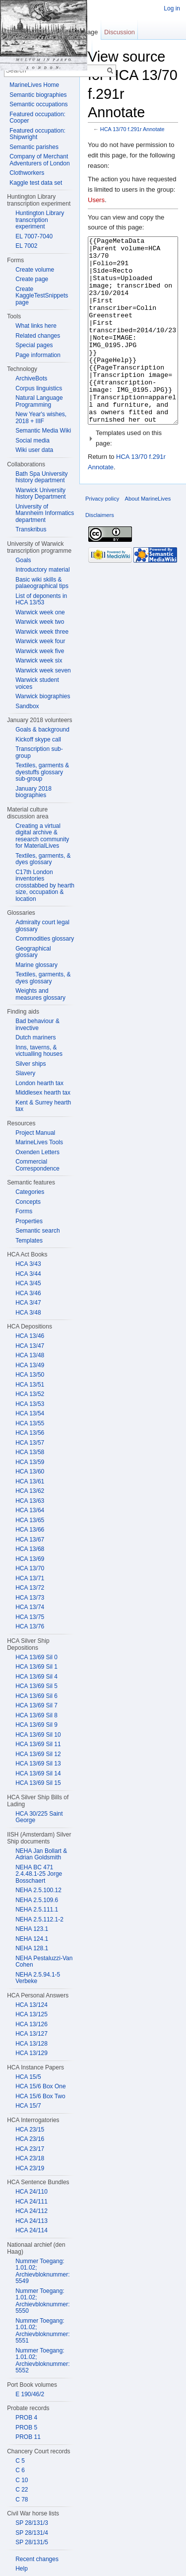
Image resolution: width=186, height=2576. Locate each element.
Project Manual (35, 1132)
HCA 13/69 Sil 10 (38, 1734)
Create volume (34, 269)
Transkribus (30, 529)
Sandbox (27, 706)
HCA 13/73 (29, 1597)
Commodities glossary (44, 938)
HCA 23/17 (29, 2148)
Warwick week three (41, 631)
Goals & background (42, 729)
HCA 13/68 (29, 1549)
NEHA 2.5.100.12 (38, 1890)
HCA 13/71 (29, 1578)
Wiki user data (34, 449)
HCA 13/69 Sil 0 (36, 1657)
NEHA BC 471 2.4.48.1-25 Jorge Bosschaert (38, 1874)
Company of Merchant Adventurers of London (39, 160)
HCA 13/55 (29, 1423)
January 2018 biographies (33, 792)
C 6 (20, 2470)
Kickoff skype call (38, 739)
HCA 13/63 (29, 1500)
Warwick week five (39, 651)
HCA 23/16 (29, 2138)
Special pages (34, 345)
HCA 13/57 (29, 1442)
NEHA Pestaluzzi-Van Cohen (43, 1962)
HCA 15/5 (28, 2076)
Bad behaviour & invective (37, 1024)
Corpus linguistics (38, 388)
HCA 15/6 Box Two (40, 2096)
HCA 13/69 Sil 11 (38, 1744)
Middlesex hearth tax (42, 1092)
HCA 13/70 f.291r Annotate (132, 129)
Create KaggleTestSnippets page (41, 296)
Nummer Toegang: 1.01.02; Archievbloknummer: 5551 (42, 2331)
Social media (32, 440)
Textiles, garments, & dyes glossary (42, 859)
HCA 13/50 (29, 1374)
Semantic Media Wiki (43, 430)
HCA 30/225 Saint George (38, 1817)
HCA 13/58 (29, 1452)
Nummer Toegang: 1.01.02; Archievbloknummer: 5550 (42, 2301)
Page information (38, 355)
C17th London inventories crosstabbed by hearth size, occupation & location (44, 885)
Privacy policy (102, 536)
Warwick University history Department (40, 494)
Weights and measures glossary (40, 994)
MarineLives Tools (39, 1142)
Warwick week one (40, 612)
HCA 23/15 (29, 2129)
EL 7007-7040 (34, 236)
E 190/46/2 (29, 2394)
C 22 (21, 2489)
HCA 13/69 (29, 1558)
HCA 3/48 (28, 1312)
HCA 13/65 (29, 1520)
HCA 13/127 (31, 2033)
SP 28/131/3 (31, 2522)
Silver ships (30, 1063)
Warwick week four (40, 641)
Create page (31, 279)
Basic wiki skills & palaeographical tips (41, 583)
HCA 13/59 (29, 1462)
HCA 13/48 (29, 1355)
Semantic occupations (38, 104)
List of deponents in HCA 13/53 (41, 599)
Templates (29, 1240)
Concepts (28, 1201)
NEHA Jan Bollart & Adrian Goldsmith (41, 1854)
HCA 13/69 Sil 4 (36, 1676)
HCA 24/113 (31, 2220)
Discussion (119, 32)
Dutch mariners (35, 1037)
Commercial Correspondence (37, 1165)
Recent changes (37, 2559)
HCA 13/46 (29, 1335)
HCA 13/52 (29, 1394)
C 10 (21, 2480)
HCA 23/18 (29, 2158)
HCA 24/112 (31, 2211)
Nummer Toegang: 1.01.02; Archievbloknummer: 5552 (42, 2360)
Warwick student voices (37, 683)
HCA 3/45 (28, 1283)
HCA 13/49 (29, 1365)
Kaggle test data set (35, 182)
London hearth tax (39, 1083)
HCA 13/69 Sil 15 (38, 1782)
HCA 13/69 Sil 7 (36, 1705)
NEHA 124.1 (31, 1938)
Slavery (25, 1073)
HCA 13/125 (31, 2014)
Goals (23, 560)
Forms (23, 1211)
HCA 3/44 (28, 1273)
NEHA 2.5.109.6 (36, 1900)
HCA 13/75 (29, 1617)
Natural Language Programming (38, 401)
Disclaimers (99, 552)
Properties (29, 1221)
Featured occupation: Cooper (37, 118)
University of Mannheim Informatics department (44, 513)
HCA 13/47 (29, 1345)
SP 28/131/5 (31, 2542)
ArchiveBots (31, 378)
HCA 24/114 (31, 2230)
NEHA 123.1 (31, 1928)
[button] (133, 475)
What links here (36, 325)
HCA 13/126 (31, 2024)
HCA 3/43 (28, 1263)
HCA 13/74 (29, 1607)
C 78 (21, 2499)
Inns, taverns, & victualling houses (38, 1051)
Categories (29, 1191)
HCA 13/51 (29, 1384)
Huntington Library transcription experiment (39, 220)
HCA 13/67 (29, 1539)
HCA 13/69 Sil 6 (36, 1696)
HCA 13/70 (29, 1568)
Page (90, 32)
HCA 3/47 (28, 1302)
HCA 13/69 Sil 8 (36, 1715)
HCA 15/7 (28, 2105)
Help (21, 2568)
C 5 (20, 2460)
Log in (172, 8)
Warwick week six (38, 660)
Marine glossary (36, 964)
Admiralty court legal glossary (42, 926)
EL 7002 (26, 245)
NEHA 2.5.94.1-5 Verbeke (37, 1978)
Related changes (37, 335)
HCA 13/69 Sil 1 (36, 1666)
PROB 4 (26, 2417)
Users (96, 200)
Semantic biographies (37, 94)
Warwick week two (39, 621)
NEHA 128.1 (31, 1948)
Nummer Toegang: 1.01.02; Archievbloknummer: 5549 (42, 2271)
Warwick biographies (42, 696)
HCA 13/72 (29, 1587)
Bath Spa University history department (41, 477)
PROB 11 (28, 2436)
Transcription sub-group (39, 752)
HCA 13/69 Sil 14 (38, 1773)
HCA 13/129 (31, 2053)
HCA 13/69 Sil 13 (38, 1763)
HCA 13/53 (29, 1403)
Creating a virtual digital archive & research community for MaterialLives (42, 836)
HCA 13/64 (29, 1510)
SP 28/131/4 (31, 2532)
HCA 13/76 (29, 1626)
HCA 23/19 (29, 2168)
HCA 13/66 (29, 1529)
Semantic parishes (34, 147)
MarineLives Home (34, 84)
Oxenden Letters (37, 1152)
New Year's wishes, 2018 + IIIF (40, 418)
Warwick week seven (43, 670)
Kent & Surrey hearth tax (43, 1106)
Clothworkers (26, 172)
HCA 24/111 (31, 2201)
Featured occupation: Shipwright (37, 134)
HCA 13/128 (31, 2043)
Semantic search (37, 1230)
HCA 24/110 (31, 2191)
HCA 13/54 (29, 1413)
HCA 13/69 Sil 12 (38, 1754)
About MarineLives (148, 536)
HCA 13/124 (31, 2004)
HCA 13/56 (29, 1432)
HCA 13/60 (29, 1471)
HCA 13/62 (29, 1490)
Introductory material (42, 569)
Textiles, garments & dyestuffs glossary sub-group (42, 772)
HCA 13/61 (29, 1481)
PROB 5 (26, 2427)
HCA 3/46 (28, 1293)
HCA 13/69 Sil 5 (36, 1686)
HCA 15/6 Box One (40, 2086)
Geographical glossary (33, 952)
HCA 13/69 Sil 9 (36, 1724)
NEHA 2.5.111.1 (36, 1909)
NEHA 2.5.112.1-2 (39, 1919)
